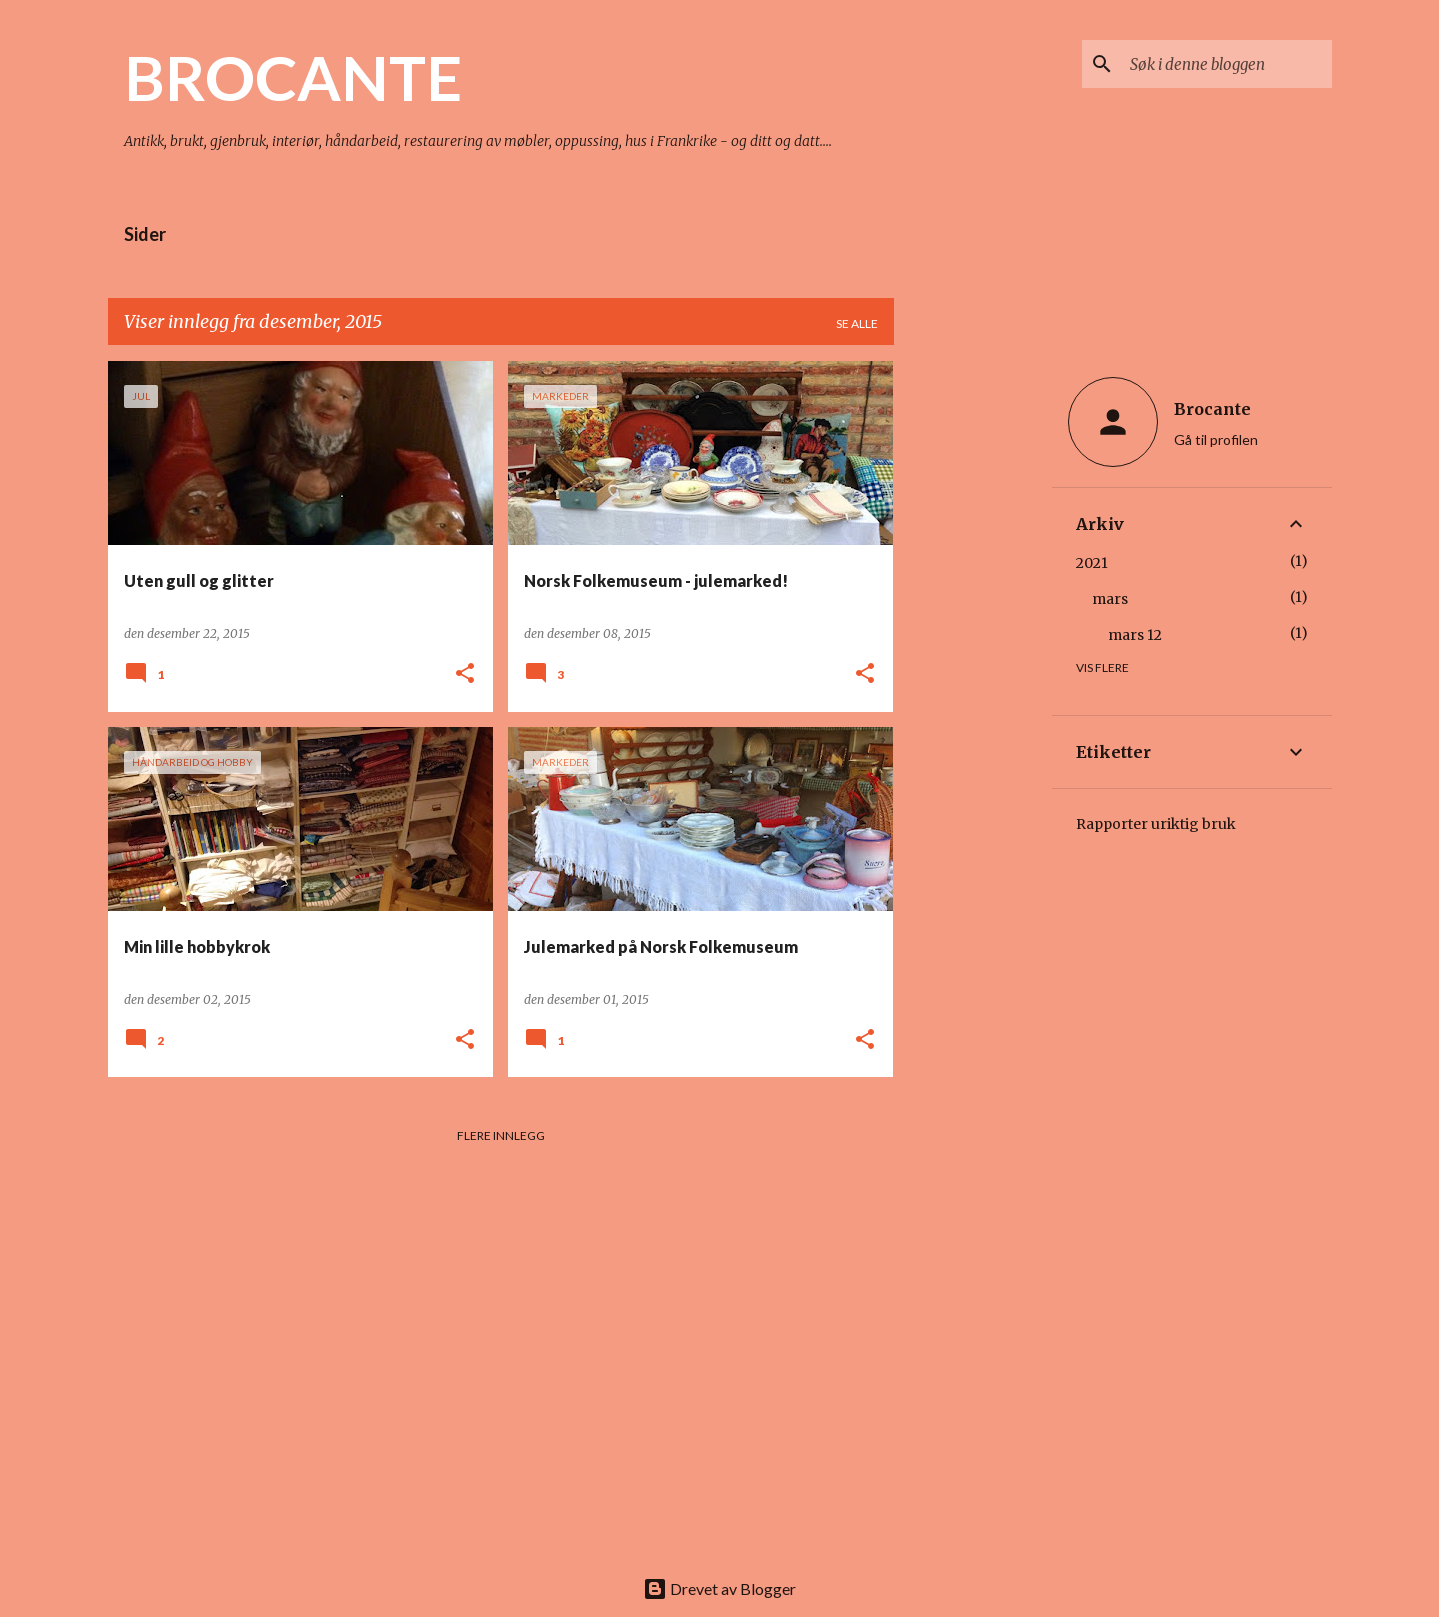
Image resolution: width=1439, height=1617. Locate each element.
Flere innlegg (501, 1135)
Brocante (1212, 409)
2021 (1092, 563)
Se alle (857, 323)
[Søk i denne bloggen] (1227, 64)
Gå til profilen (1216, 439)
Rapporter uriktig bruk (1156, 824)
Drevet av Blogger (719, 1588)
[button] (465, 674)
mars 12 (1135, 635)
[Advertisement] (973, 661)
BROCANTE (293, 77)
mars (1110, 599)
